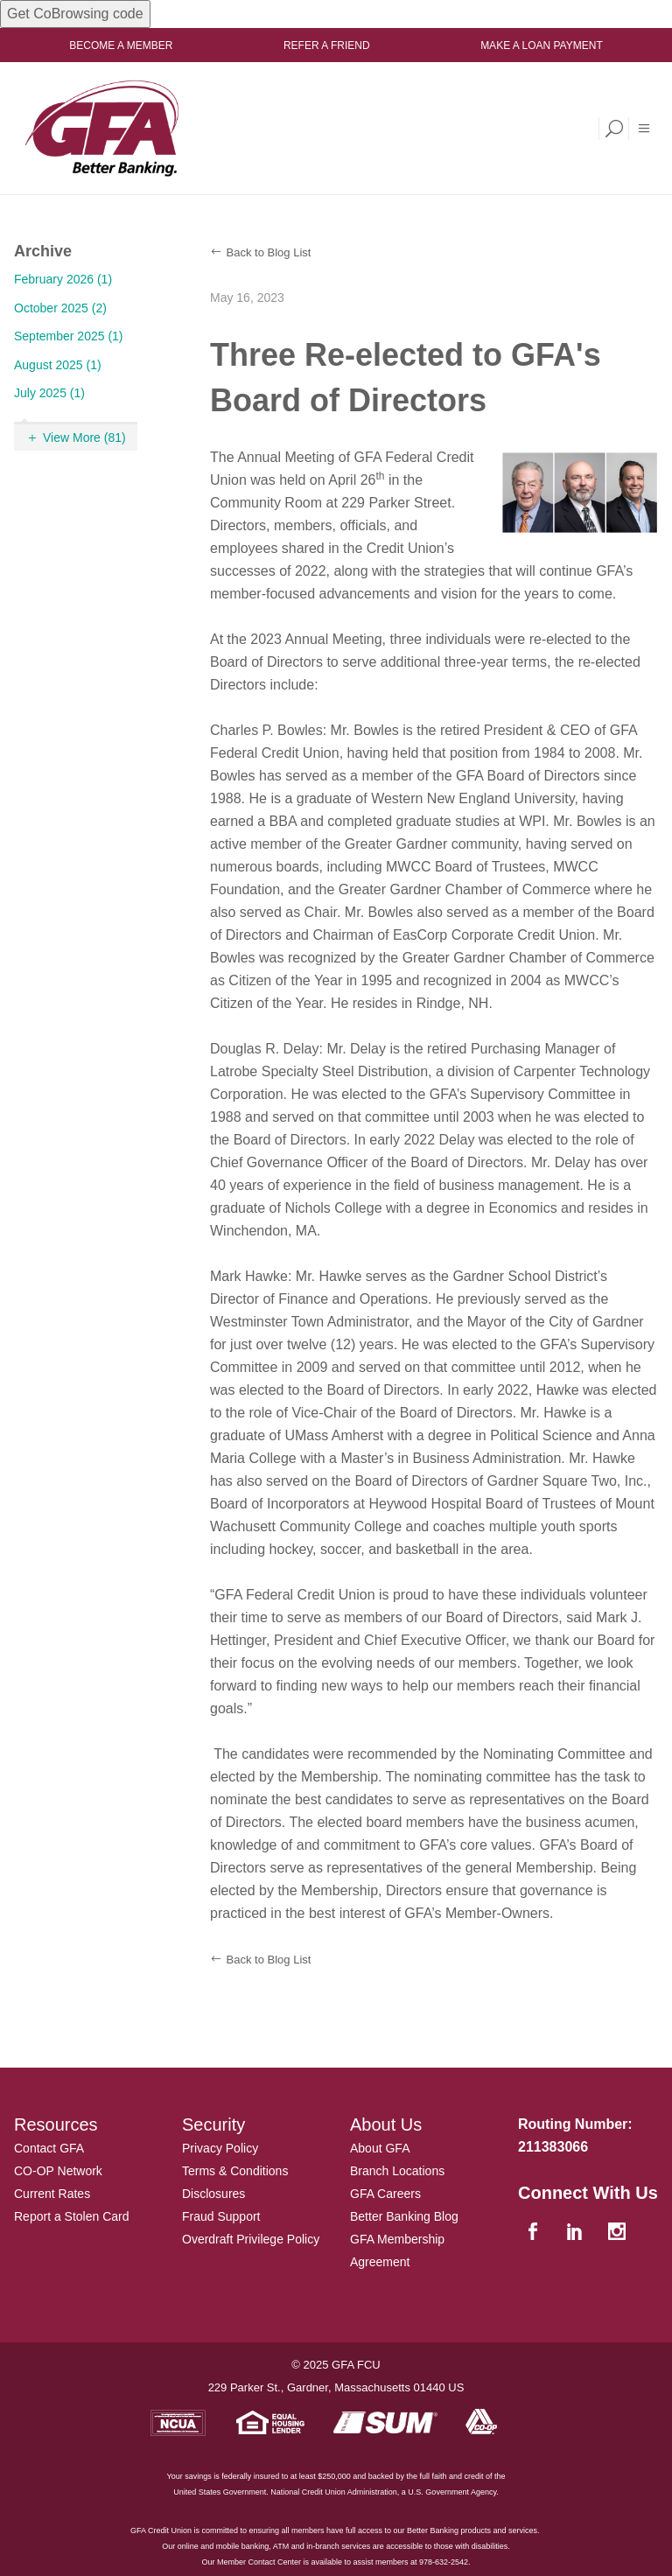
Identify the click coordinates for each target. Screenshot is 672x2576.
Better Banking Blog (404, 2216)
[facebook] (534, 2233)
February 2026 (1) (63, 279)
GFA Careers (385, 2194)
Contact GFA (49, 2148)
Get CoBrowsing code (75, 13)
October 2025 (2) (60, 308)
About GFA (380, 2148)
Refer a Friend (327, 45)
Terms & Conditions (235, 2171)
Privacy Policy (220, 2148)
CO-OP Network (58, 2171)
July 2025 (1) (49, 393)
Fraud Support (221, 2216)
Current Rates (52, 2194)
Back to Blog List (269, 252)
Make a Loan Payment (541, 45)
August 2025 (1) (58, 365)
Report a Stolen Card (72, 2216)
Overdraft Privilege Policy (250, 2239)
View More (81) (84, 437)
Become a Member (120, 45)
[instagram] (618, 2233)
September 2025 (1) (68, 336)
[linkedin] (576, 2233)
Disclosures (213, 2194)
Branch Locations (397, 2171)
